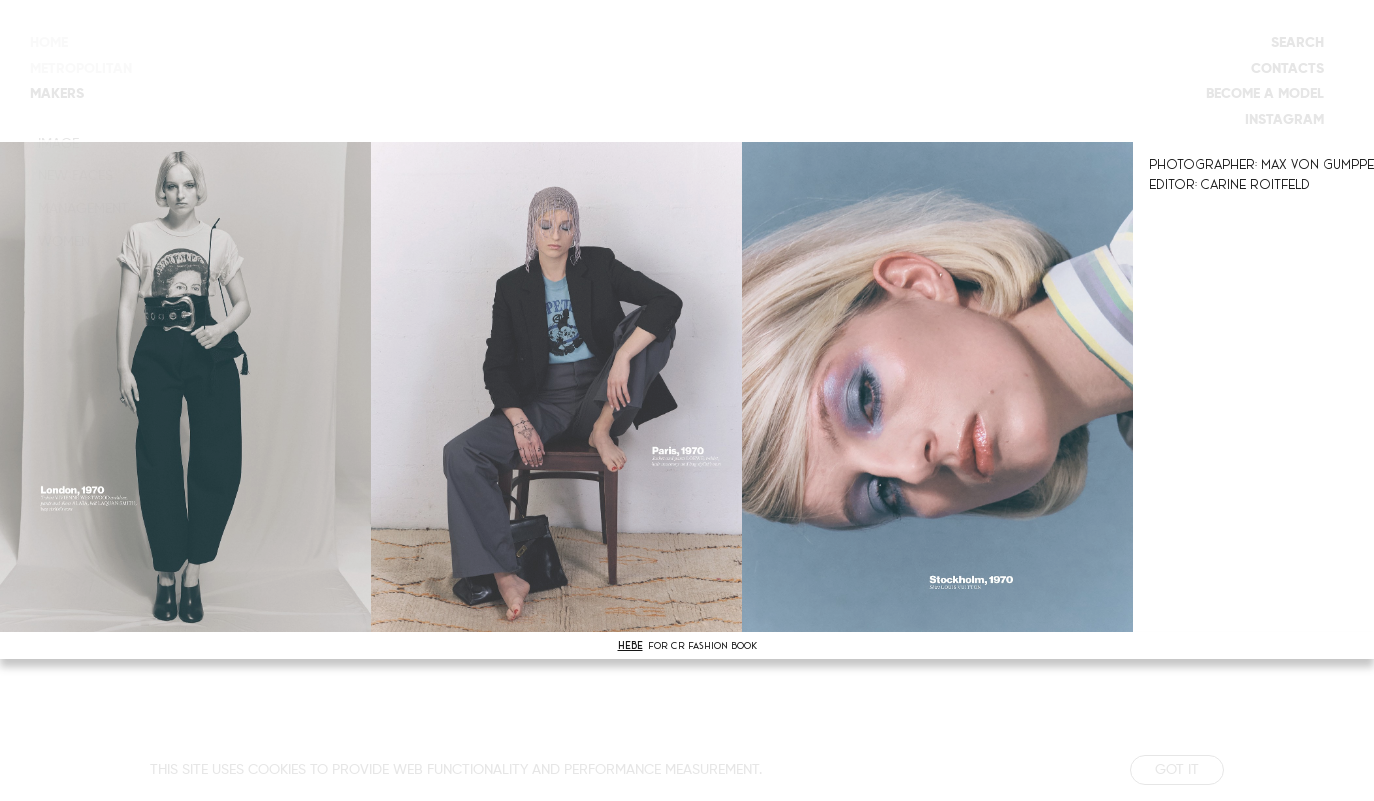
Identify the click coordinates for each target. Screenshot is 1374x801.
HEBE (630, 645)
